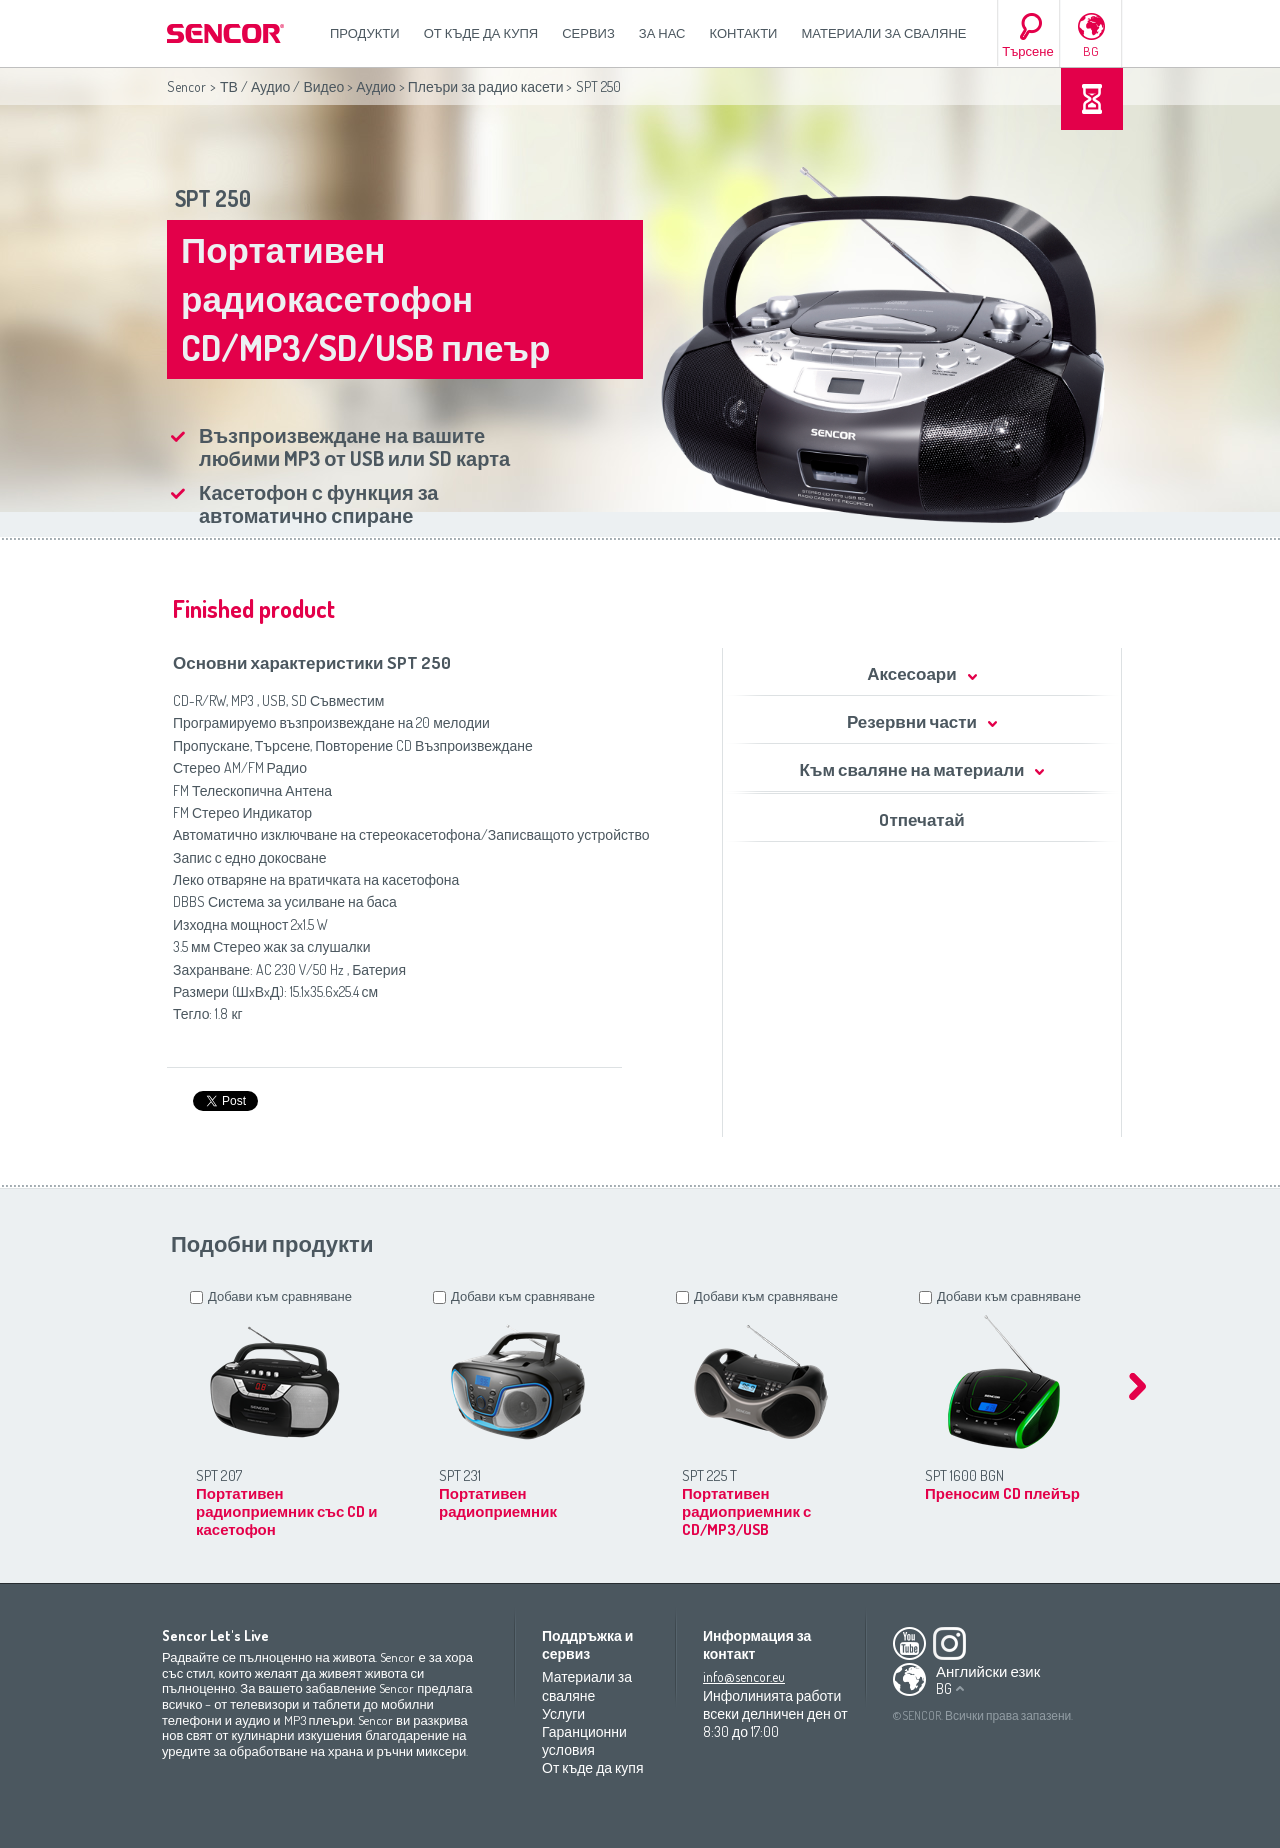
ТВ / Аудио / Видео (282, 86)
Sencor (186, 86)
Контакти (744, 33)
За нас (662, 33)
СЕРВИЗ (588, 33)
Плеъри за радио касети (486, 86)
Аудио (376, 86)
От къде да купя (481, 33)
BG (1091, 51)
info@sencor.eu (744, 1676)
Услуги (563, 1713)
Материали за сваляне (883, 33)
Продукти (365, 33)
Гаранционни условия (584, 1740)
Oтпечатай (921, 819)
